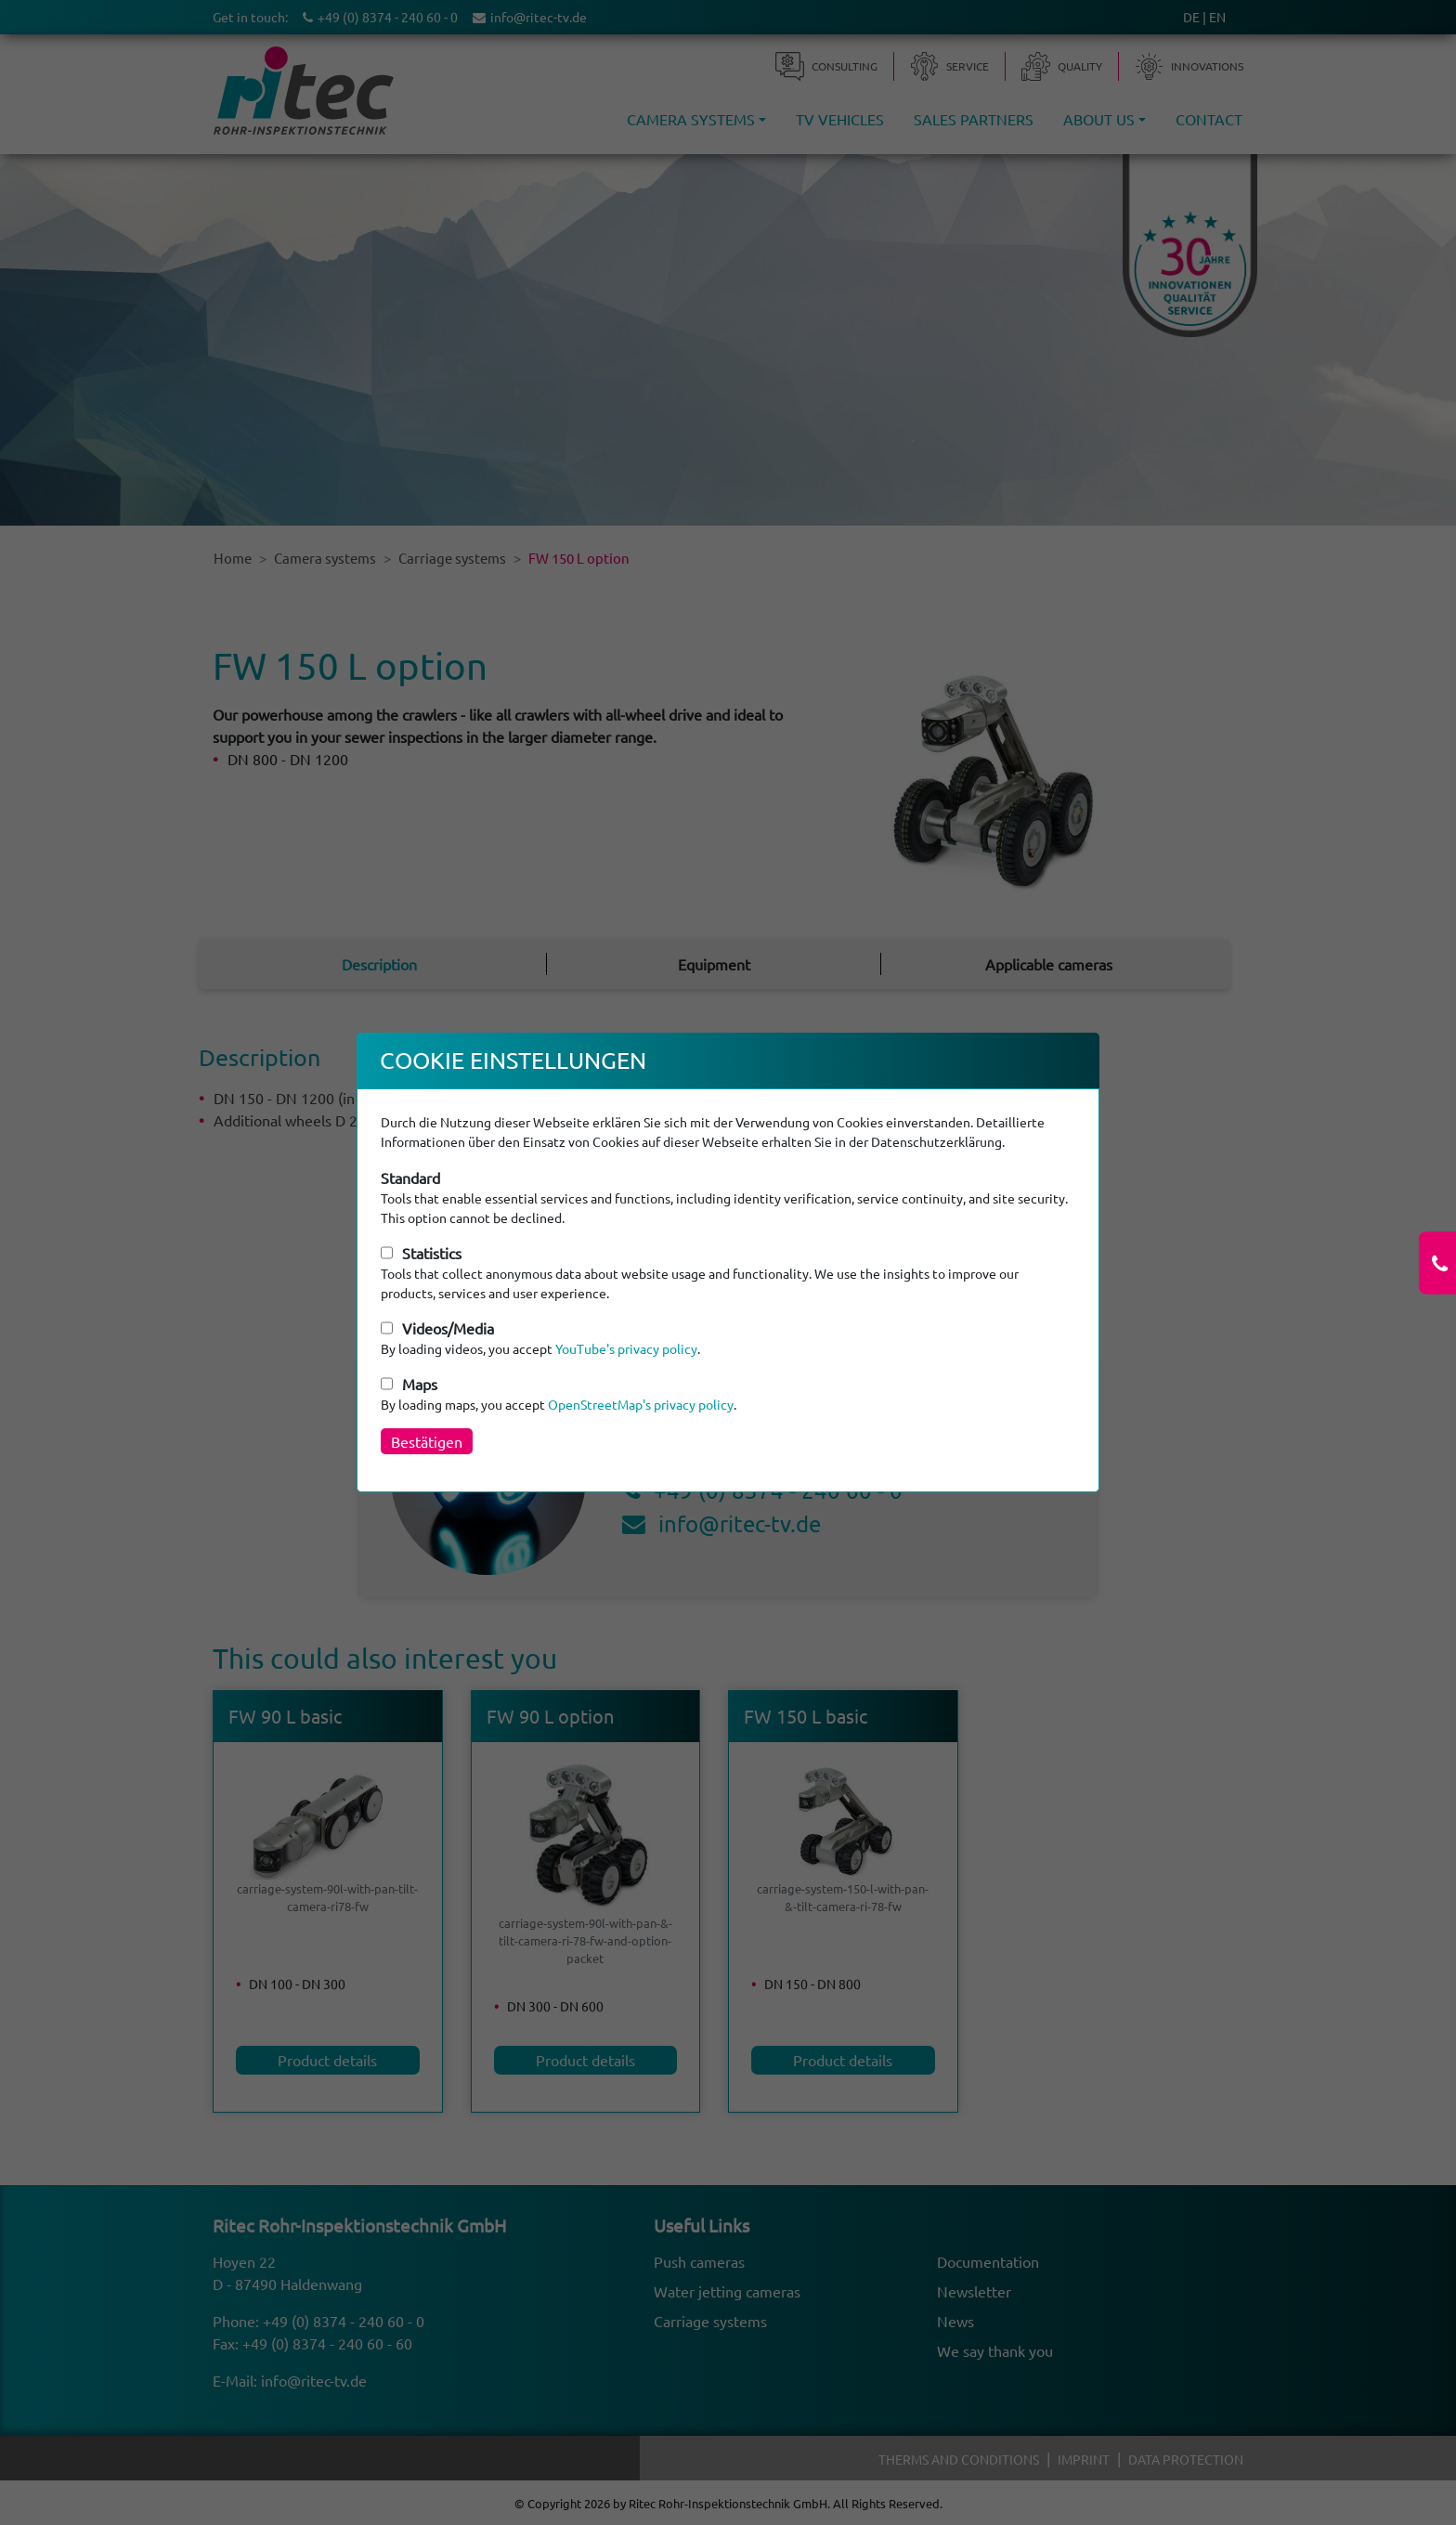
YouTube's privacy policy (626, 1348)
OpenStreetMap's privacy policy (641, 1404)
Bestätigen (426, 1441)
